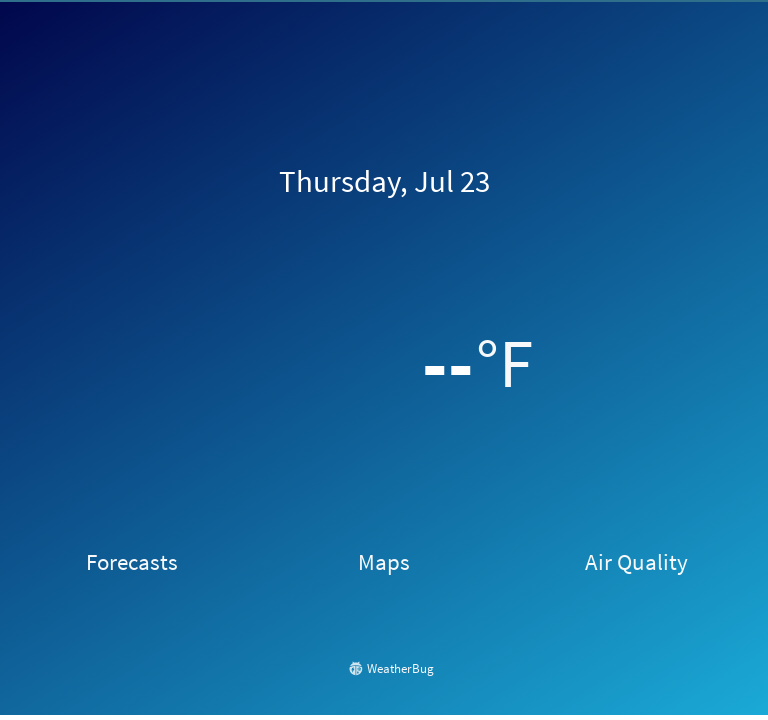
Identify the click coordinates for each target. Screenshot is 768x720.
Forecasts (132, 561)
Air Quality (636, 561)
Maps (384, 561)
